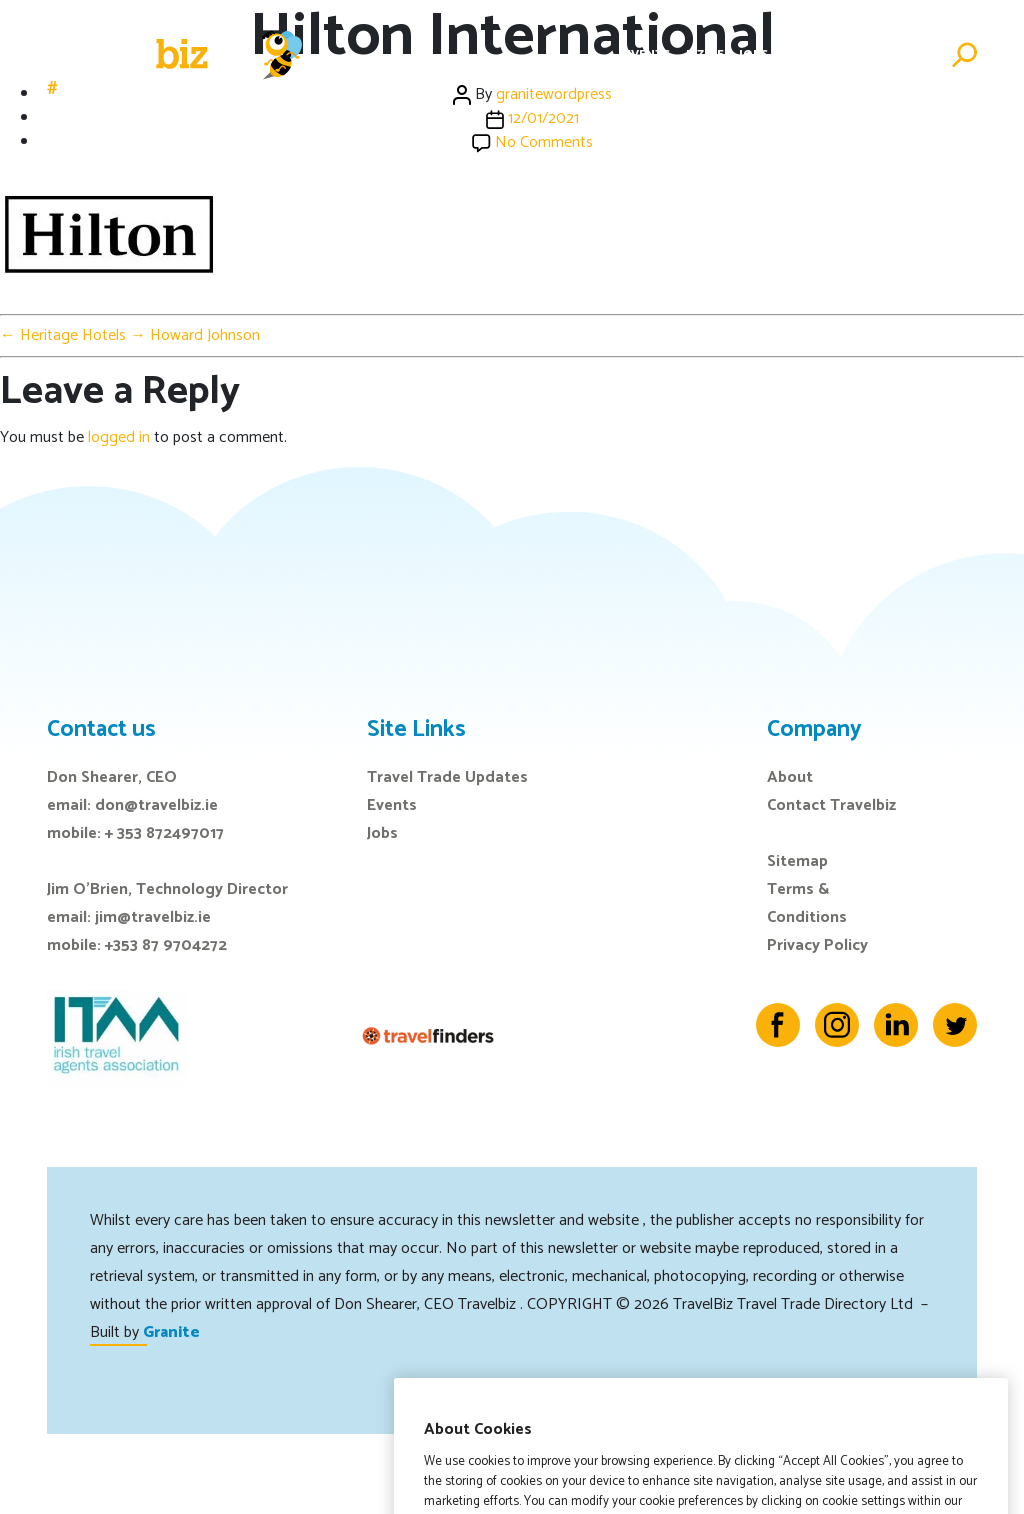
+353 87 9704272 (166, 945)
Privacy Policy (817, 945)
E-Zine (705, 54)
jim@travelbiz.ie (153, 917)
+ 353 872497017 (164, 833)
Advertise (902, 54)
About (790, 777)
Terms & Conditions (807, 903)
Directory (819, 54)
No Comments (544, 142)
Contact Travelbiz (831, 805)
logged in (119, 437)
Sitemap (797, 861)
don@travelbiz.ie (156, 805)
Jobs (754, 54)
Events (647, 54)
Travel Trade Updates (447, 777)
